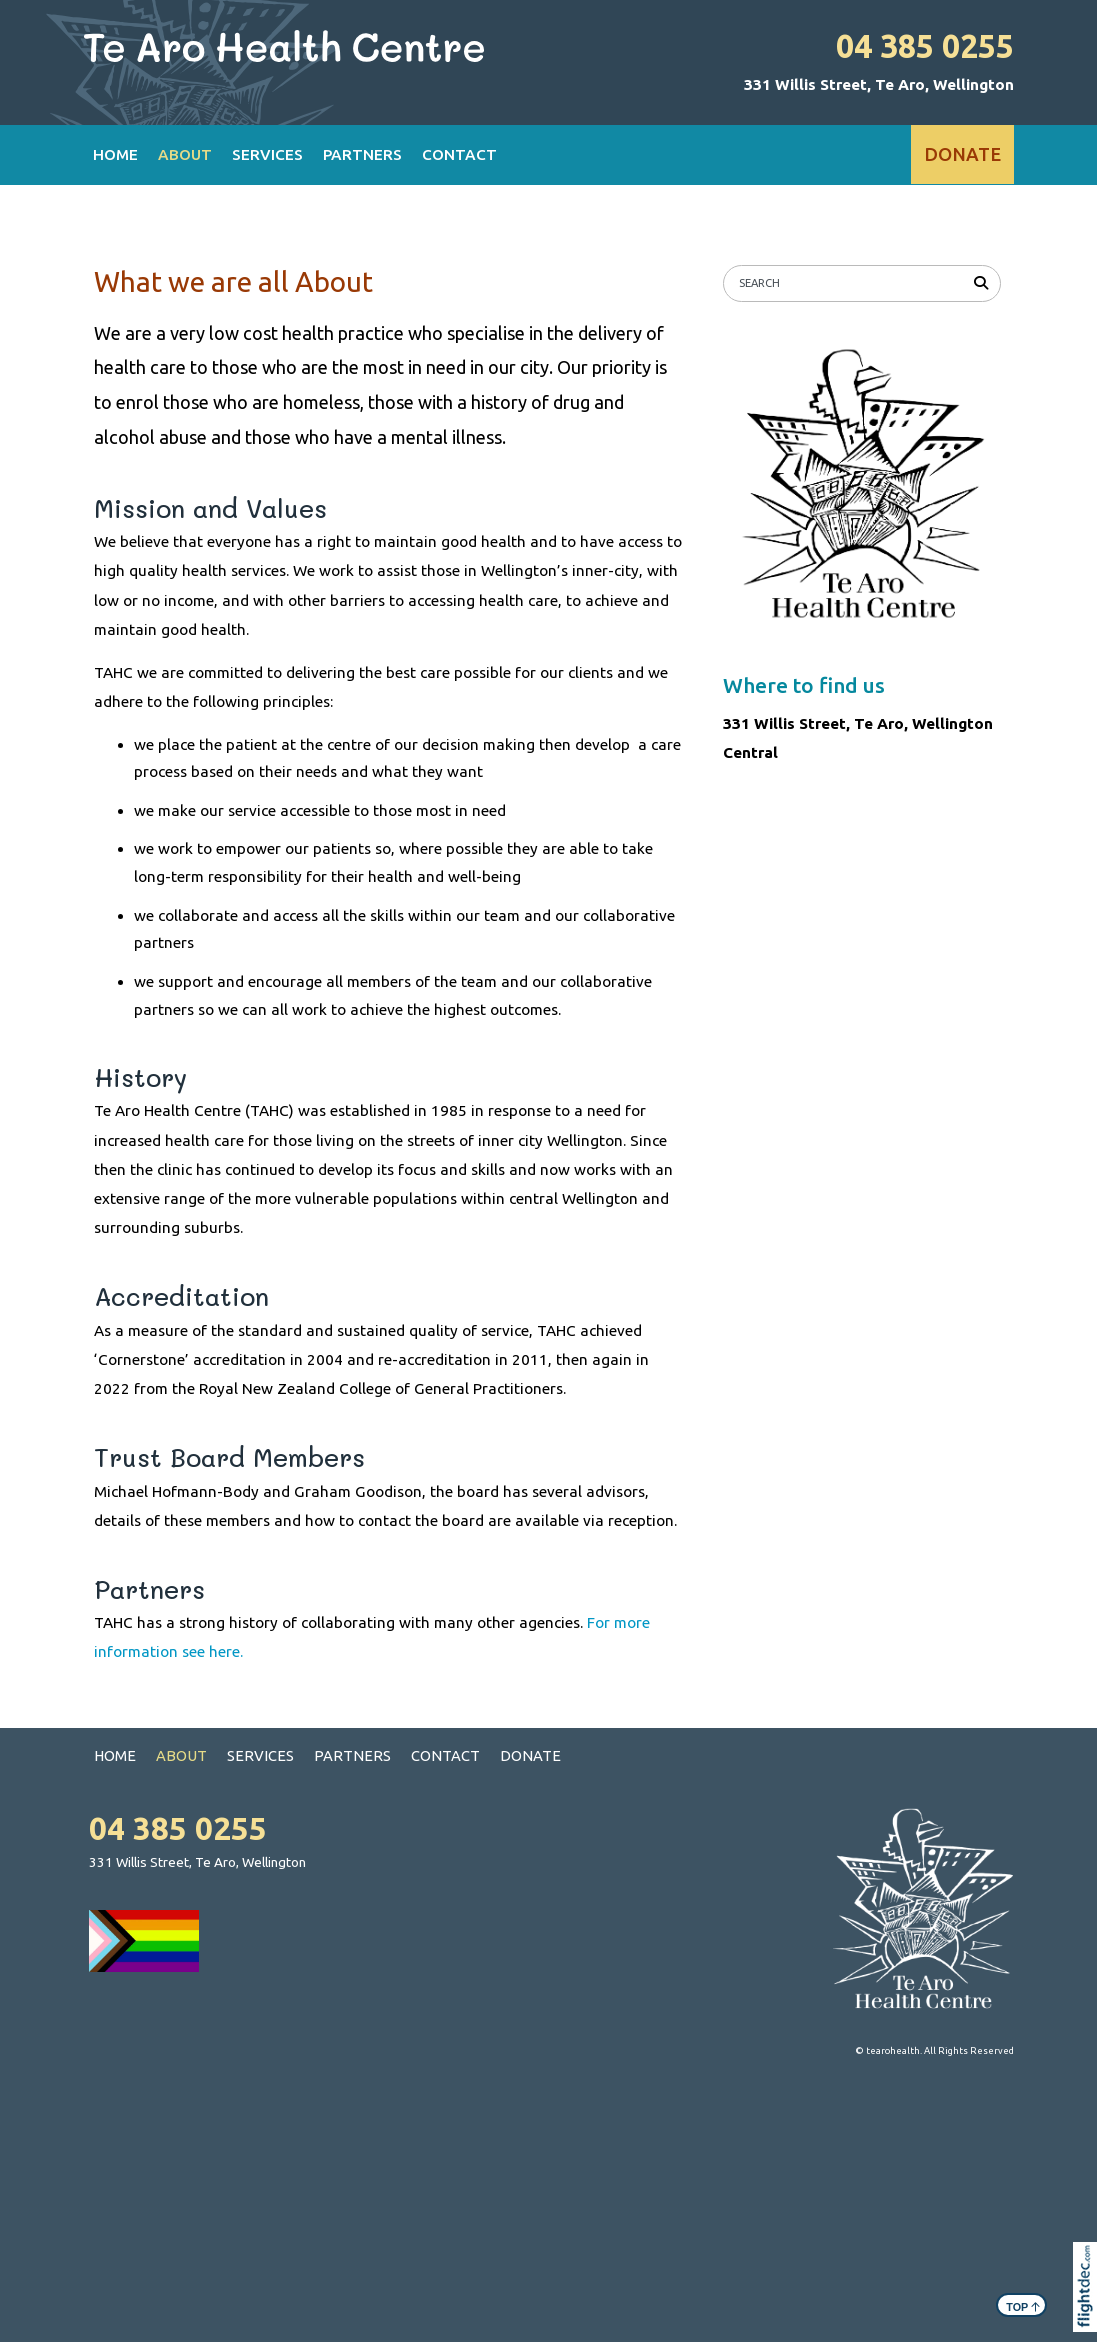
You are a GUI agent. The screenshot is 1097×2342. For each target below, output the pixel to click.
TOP (1023, 2305)
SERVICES (267, 154)
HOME (115, 154)
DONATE (962, 154)
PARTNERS (362, 154)
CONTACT (459, 154)
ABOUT (185, 154)
